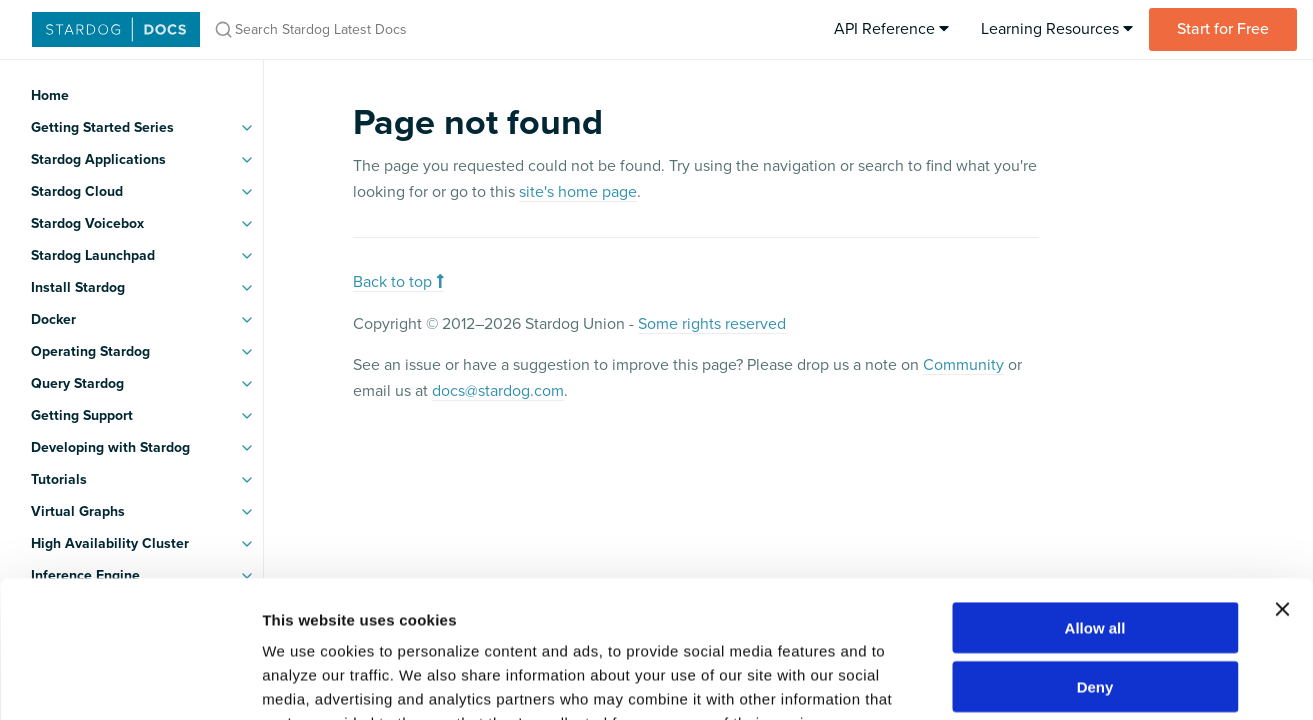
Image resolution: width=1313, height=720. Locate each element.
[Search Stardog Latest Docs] (468, 29)
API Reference (891, 29)
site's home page (578, 192)
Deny (1095, 563)
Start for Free (1223, 29)
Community (963, 365)
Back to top (398, 282)
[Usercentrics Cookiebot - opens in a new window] (129, 681)
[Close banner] (1282, 486)
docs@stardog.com (498, 391)
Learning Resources (1057, 29)
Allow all (1095, 504)
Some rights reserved (712, 324)
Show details (1049, 680)
